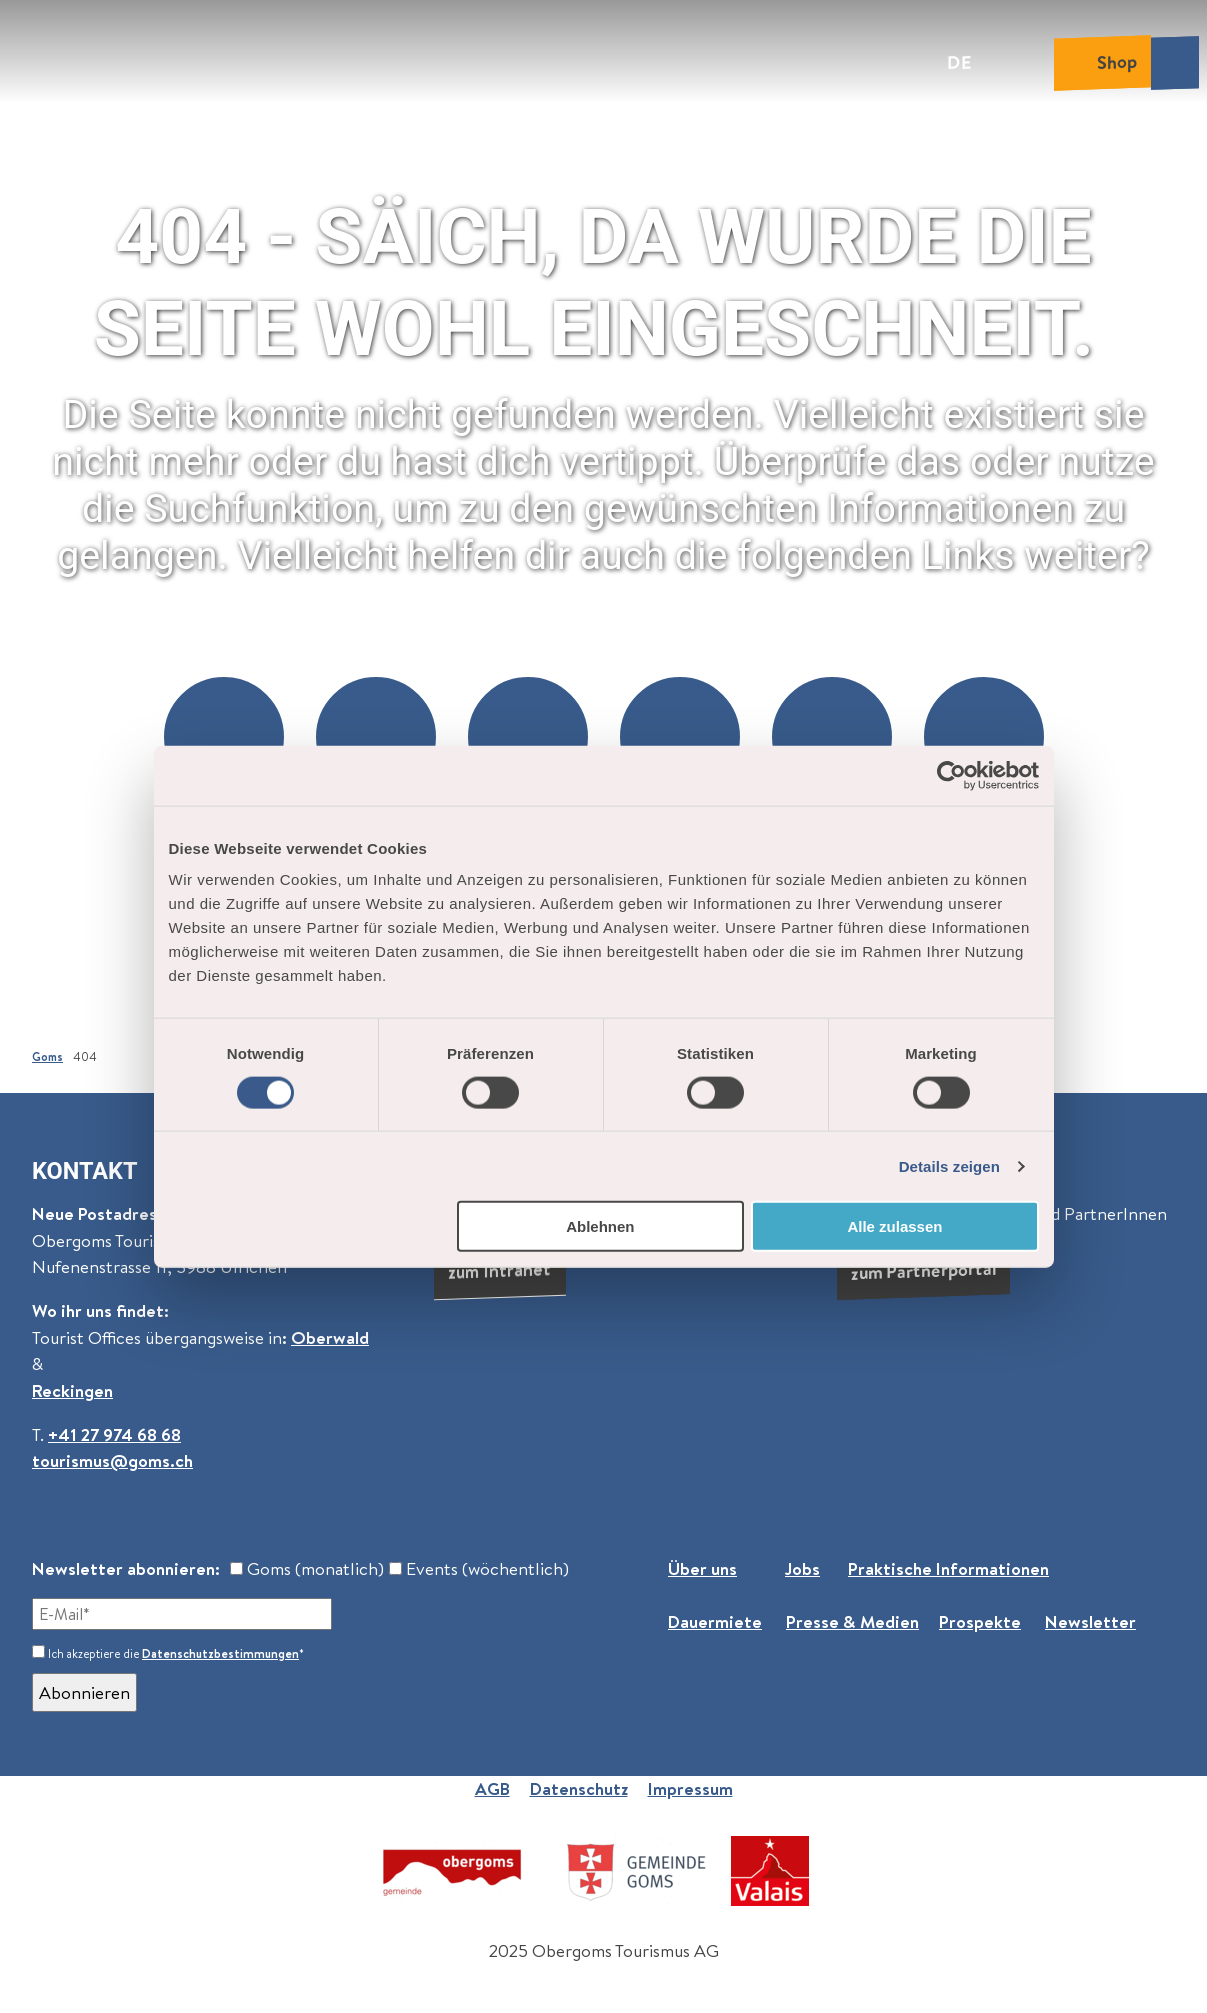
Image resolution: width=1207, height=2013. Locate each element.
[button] (224, 737)
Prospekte (980, 1621)
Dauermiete (715, 1621)
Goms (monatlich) (307, 1568)
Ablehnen (600, 1226)
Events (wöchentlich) (479, 1568)
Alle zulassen (894, 1226)
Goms (47, 1056)
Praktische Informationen (948, 1568)
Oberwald (330, 1336)
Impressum (690, 1788)
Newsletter (1090, 1621)
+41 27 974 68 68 (114, 1433)
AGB (492, 1788)
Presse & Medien (852, 1621)
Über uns (702, 1568)
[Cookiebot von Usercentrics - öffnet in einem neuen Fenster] (951, 775)
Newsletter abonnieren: (126, 1568)
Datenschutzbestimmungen (220, 1653)
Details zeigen (949, 1165)
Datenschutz (579, 1788)
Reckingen (72, 1389)
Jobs (802, 1568)
